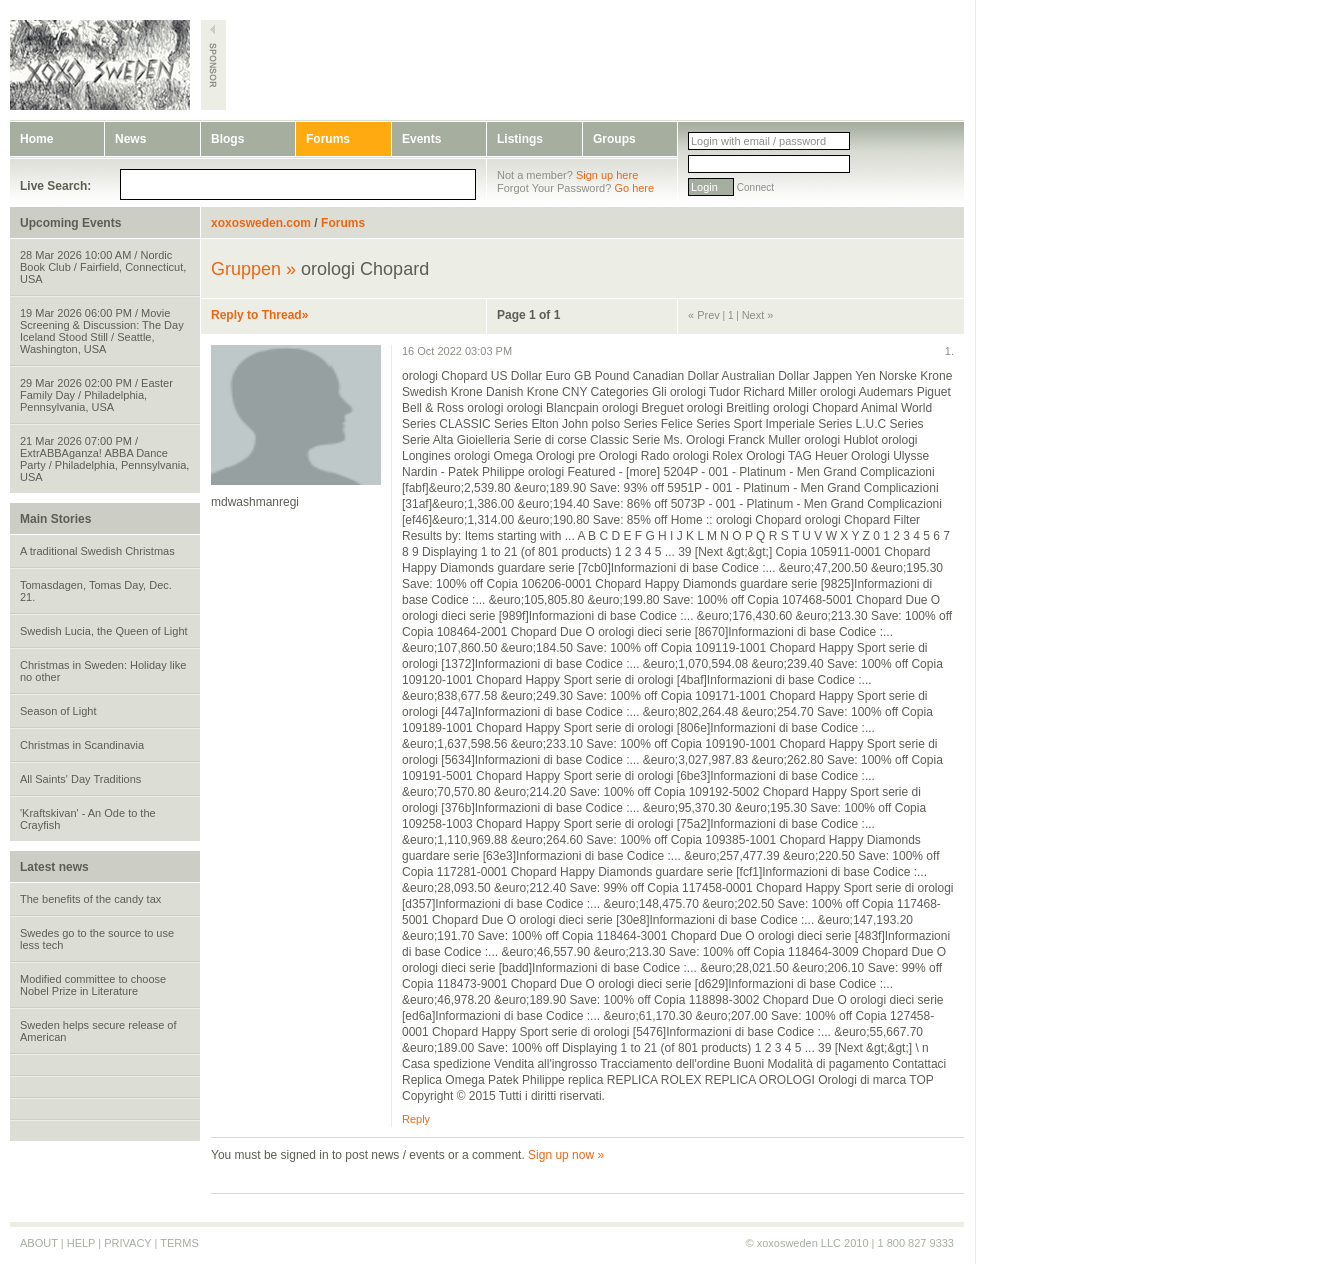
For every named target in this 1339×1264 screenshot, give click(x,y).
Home (36, 139)
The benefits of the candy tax (90, 899)
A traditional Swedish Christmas (97, 551)
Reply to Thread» (259, 315)
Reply (416, 1119)
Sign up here (607, 175)
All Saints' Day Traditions (80, 779)
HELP (81, 1243)
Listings (520, 139)
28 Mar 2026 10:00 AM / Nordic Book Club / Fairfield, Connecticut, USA (103, 267)
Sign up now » (566, 1155)
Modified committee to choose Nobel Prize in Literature (93, 985)
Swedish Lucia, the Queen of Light (104, 631)
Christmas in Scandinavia (82, 745)
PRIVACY (127, 1243)
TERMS (179, 1243)
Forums (328, 139)
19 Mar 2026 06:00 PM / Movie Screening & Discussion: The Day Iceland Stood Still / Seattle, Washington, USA (102, 331)
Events (421, 139)
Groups (614, 139)
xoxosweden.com (261, 223)
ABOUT (39, 1243)
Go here (634, 188)
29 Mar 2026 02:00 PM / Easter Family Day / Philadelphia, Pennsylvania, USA (96, 395)
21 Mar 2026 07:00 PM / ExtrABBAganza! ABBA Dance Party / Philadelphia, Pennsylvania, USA (104, 459)
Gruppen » (253, 269)
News (130, 139)
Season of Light (58, 711)
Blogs (227, 139)
